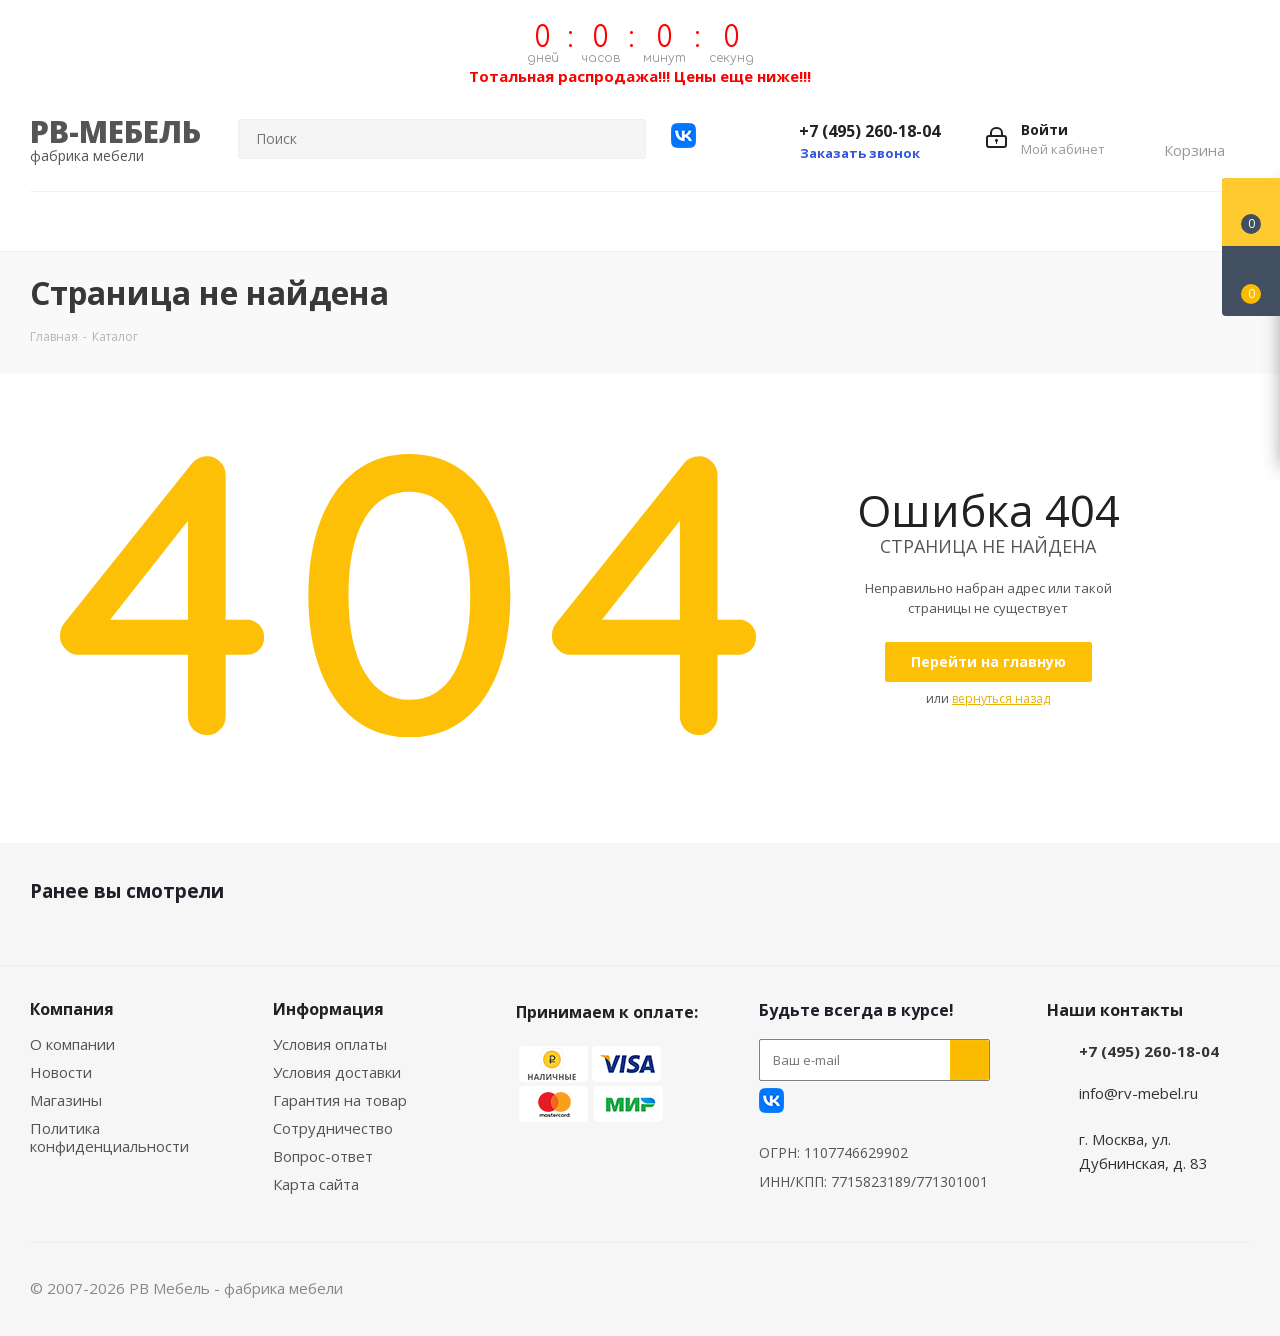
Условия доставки (337, 1072)
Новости (61, 1072)
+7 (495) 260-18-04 (869, 131)
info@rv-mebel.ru (1138, 1093)
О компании (72, 1044)
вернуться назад (1001, 698)
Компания (72, 1009)
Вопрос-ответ (323, 1156)
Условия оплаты (330, 1044)
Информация (328, 1009)
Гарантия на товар (340, 1100)
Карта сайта (316, 1184)
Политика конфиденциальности (109, 1137)
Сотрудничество (333, 1128)
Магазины (66, 1100)
